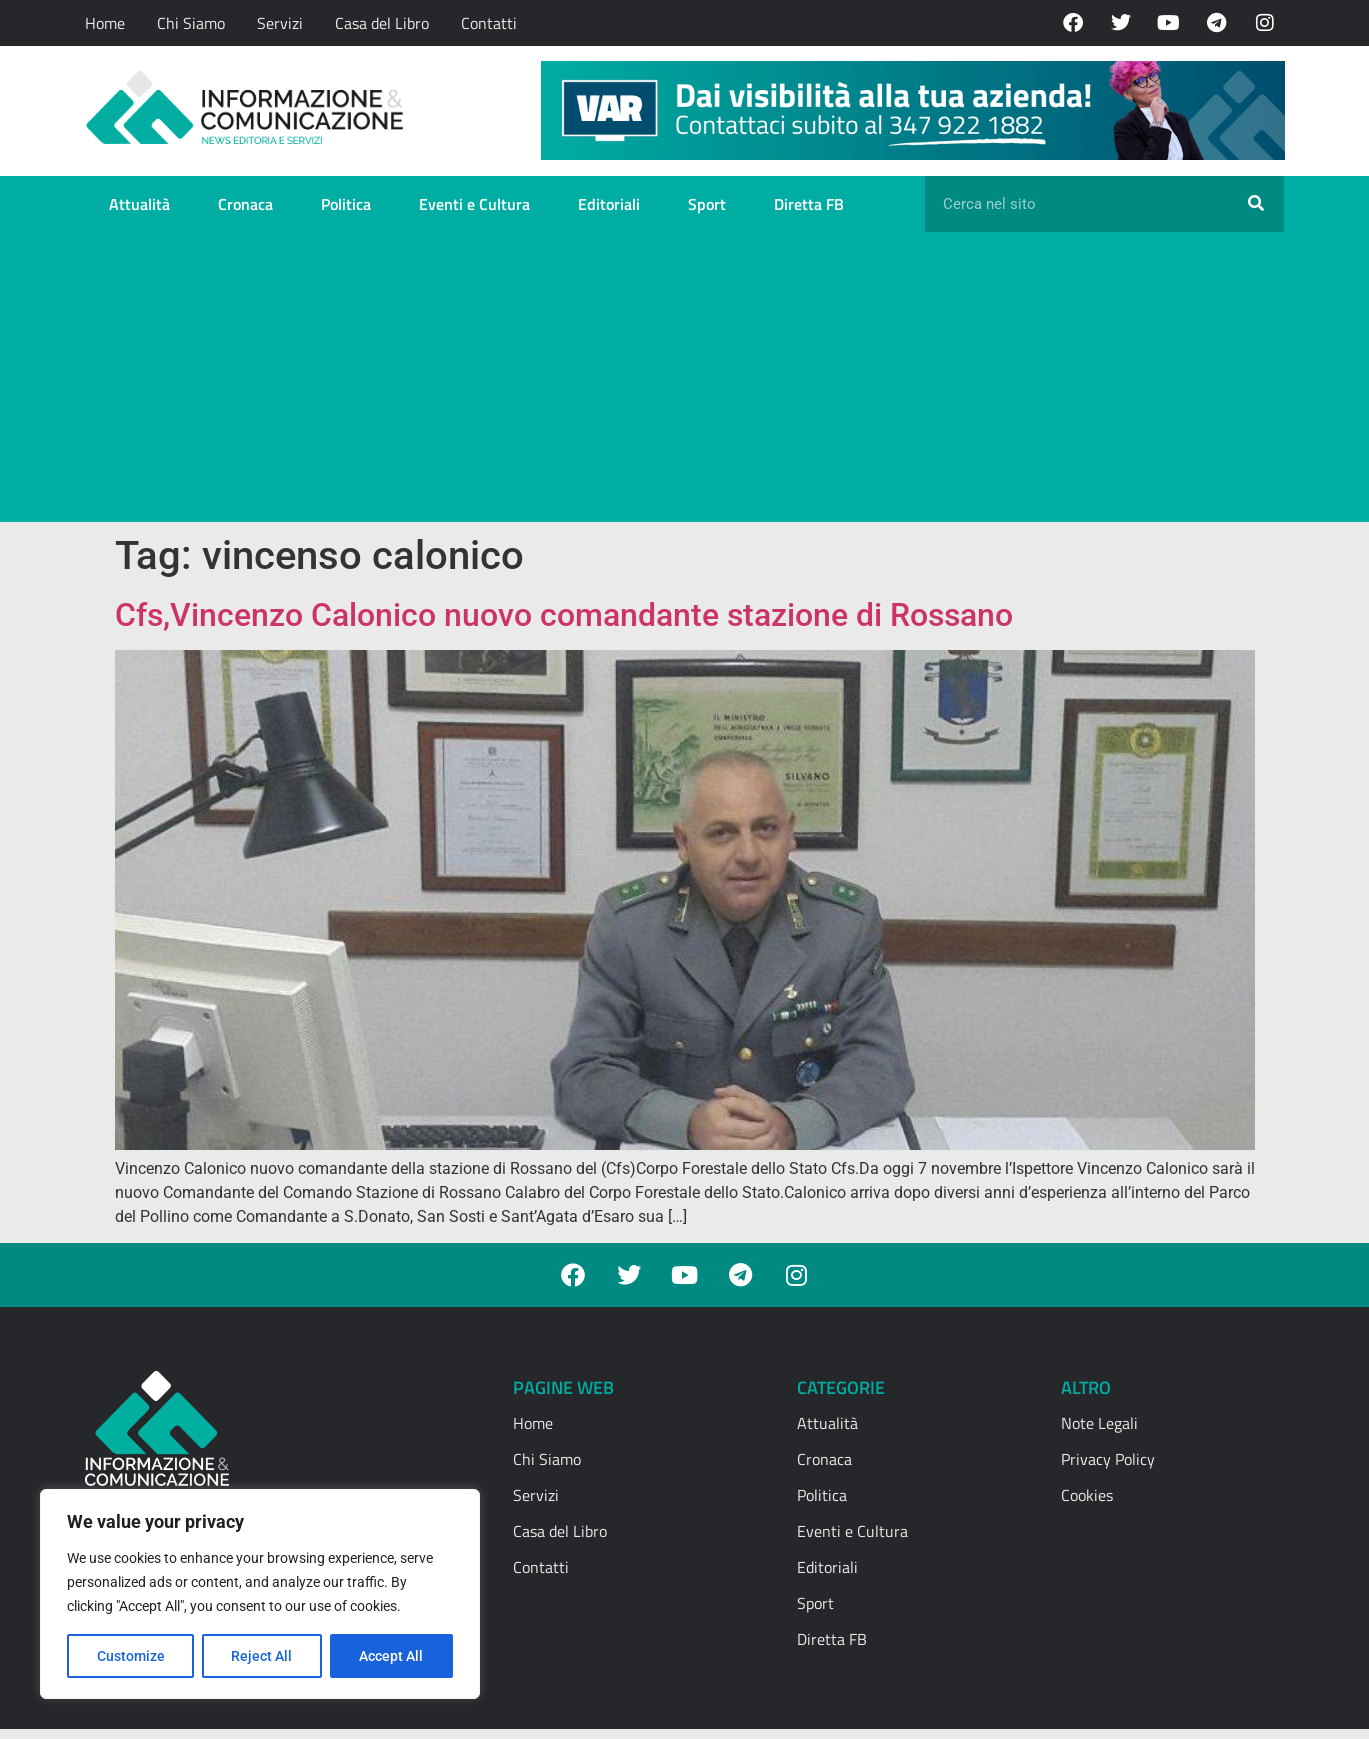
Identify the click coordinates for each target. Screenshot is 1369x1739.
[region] (260, 1594)
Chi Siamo (191, 23)
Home (105, 23)
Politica (346, 204)
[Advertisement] (684, 382)
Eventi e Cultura (474, 204)
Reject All (262, 1656)
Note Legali (1099, 1423)
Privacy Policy (1108, 1459)
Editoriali (609, 204)
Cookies (1087, 1495)
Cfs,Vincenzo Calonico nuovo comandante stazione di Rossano (564, 615)
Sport (707, 204)
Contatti (489, 23)
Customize (131, 1656)
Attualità (139, 204)
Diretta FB (809, 204)
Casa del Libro (382, 23)
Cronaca (245, 204)
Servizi (280, 23)
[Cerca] (1256, 204)
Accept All (392, 1656)
